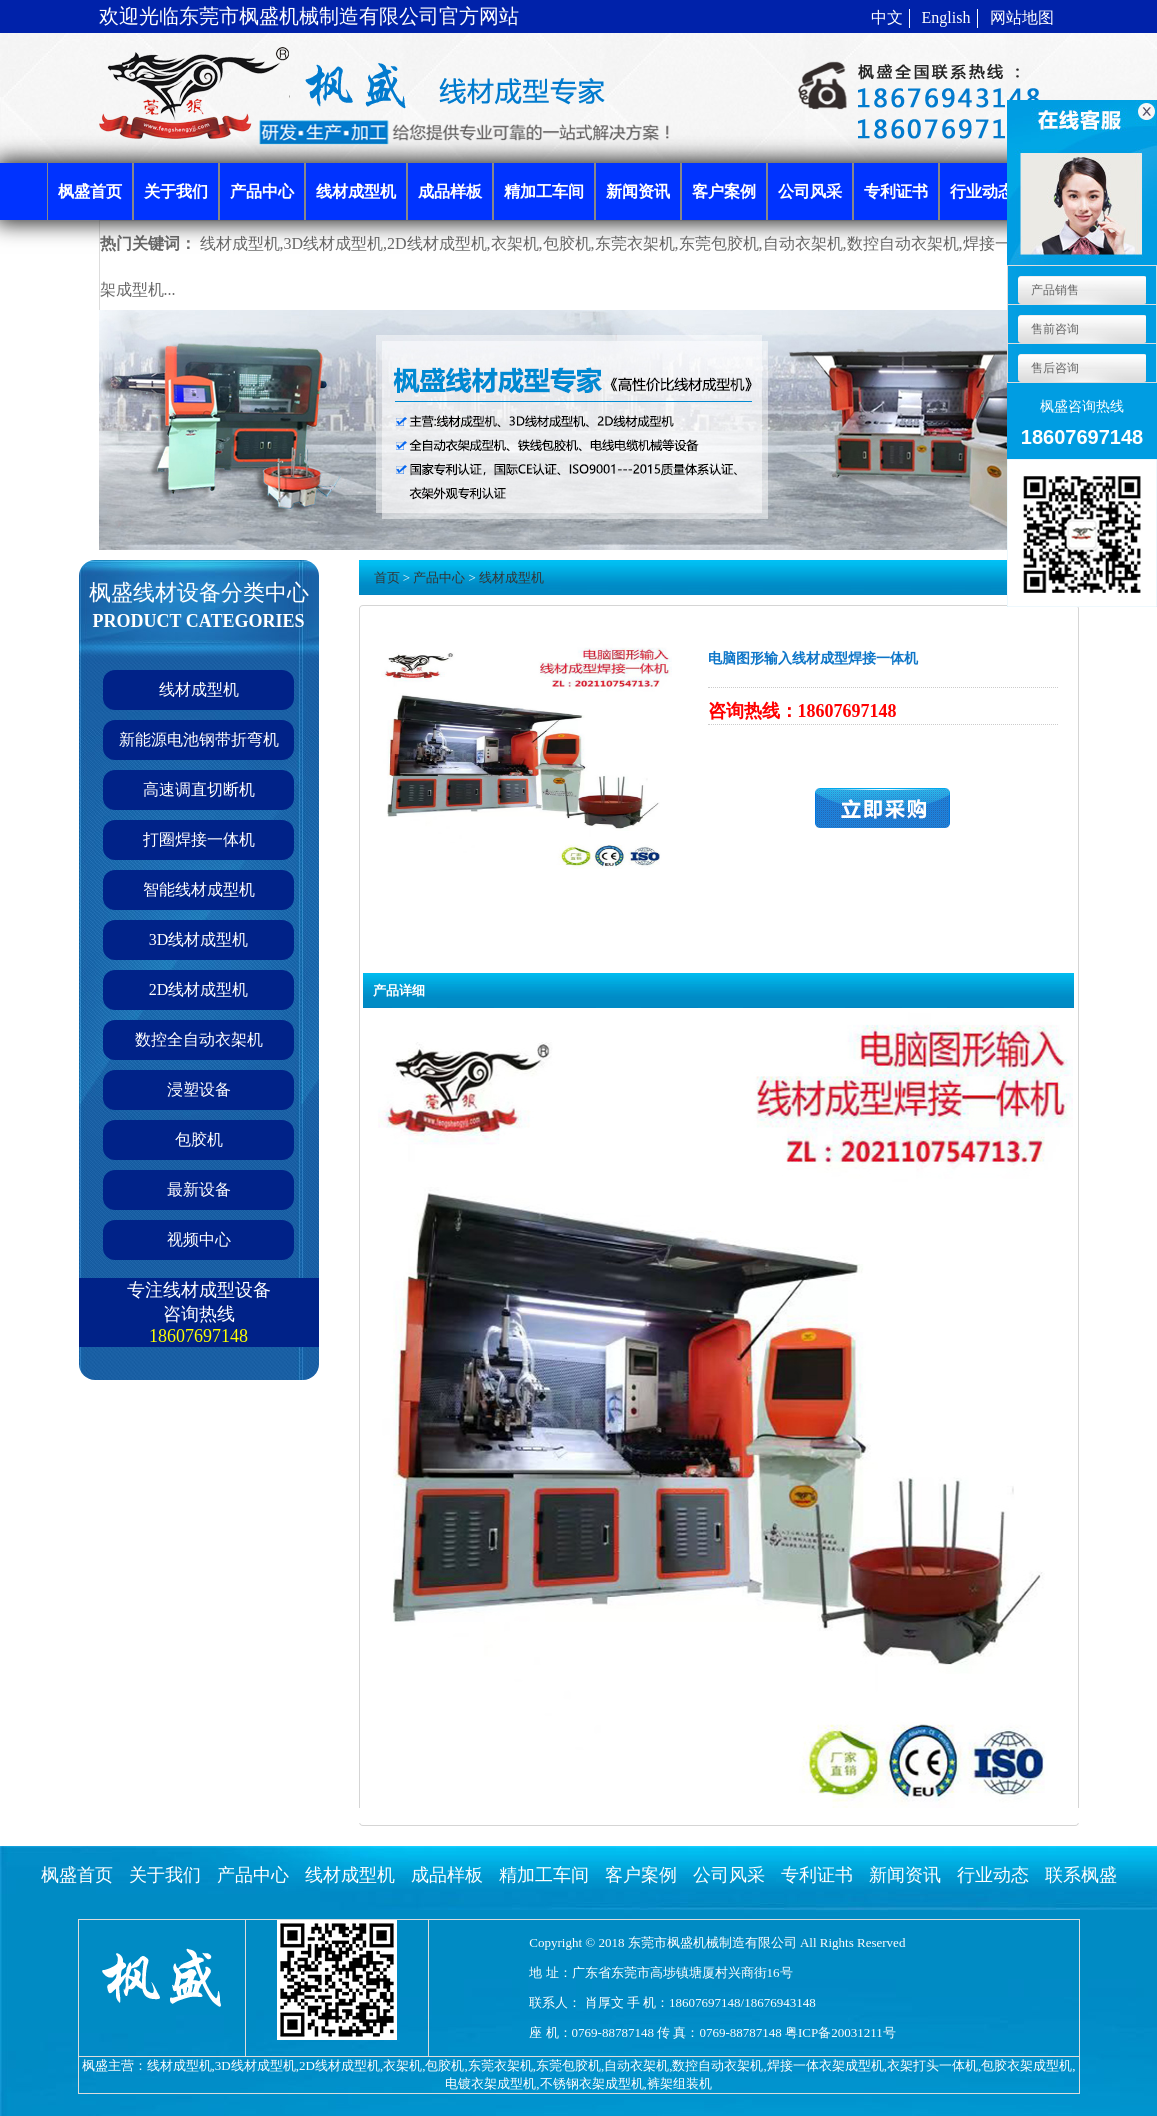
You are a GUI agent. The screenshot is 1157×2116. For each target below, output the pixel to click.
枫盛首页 (77, 1875)
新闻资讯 (905, 1875)
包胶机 (199, 1139)
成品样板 (447, 1875)
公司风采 (729, 1875)
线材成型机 (199, 689)
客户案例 (641, 1875)
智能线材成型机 (199, 889)
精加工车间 (544, 1875)
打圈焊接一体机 (199, 839)
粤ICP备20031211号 (840, 2032)
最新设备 (199, 1189)
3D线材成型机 (199, 939)
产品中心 (439, 577)
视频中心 (199, 1239)
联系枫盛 (1081, 1875)
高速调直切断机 (199, 789)
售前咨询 (1053, 329)
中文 (887, 17)
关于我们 (165, 1875)
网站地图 (1022, 17)
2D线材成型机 (199, 989)
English (946, 17)
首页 (387, 577)
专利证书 (817, 1875)
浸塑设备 (199, 1089)
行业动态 (993, 1875)
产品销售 (1053, 290)
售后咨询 (1053, 368)
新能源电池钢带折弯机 (199, 739)
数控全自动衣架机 (199, 1039)
